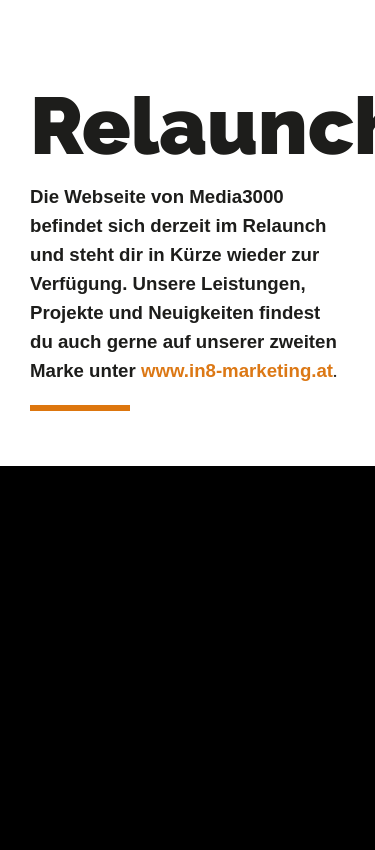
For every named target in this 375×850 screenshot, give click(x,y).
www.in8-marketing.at (237, 370)
